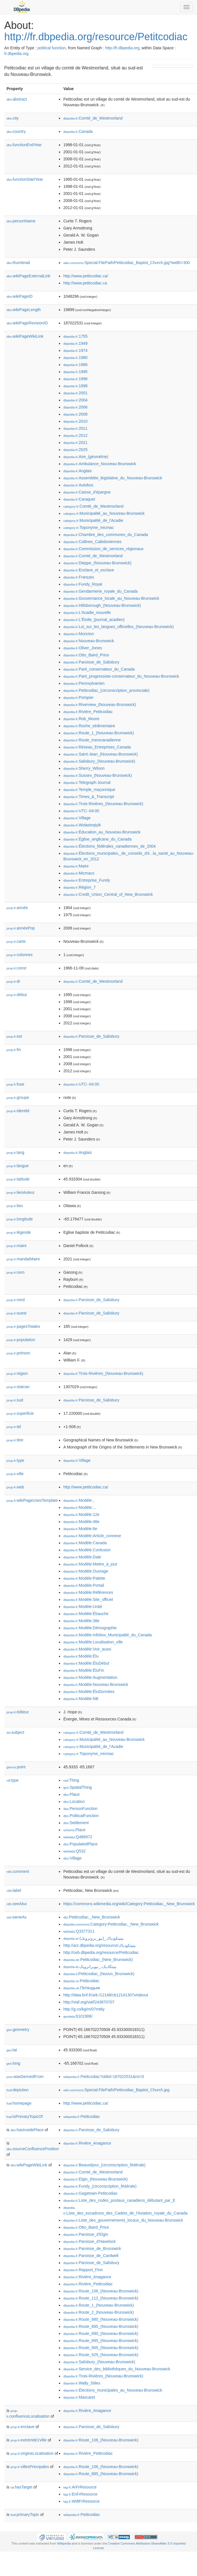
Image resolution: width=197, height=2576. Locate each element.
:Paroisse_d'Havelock (89, 2241)
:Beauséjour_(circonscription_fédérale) (104, 2165)
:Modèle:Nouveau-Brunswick (95, 1684)
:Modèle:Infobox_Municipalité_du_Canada (107, 1635)
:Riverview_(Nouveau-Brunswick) (99, 704)
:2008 (75, 414)
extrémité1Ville (28, 2440)
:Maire (75, 866)
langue (18, 1165)
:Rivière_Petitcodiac (88, 711)
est (14, 1036)
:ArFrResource (79, 2487)
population (21, 1339)
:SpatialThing (77, 1787)
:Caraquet (79, 499)
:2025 (75, 449)
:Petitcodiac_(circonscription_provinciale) (106, 690)
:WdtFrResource (81, 2501)
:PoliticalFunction (81, 1815)
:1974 (75, 350)
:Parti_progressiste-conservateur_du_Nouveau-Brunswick (121, 676)
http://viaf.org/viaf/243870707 (89, 2002)
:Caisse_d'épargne (87, 492)
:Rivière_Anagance (87, 2143)
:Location (74, 1801)
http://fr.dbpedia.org (122, 48)
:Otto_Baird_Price (86, 655)
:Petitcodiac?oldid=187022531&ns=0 (103, 2076)
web (15, 1487)
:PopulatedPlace (80, 1844)
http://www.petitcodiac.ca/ (85, 276)
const (16, 968)
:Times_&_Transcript (88, 796)
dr (13, 981)
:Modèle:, (78, 1500)
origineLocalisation (32, 2453)
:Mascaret (79, 2397)
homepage (19, 2103)
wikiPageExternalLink (28, 276)
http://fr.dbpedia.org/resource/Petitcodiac (95, 36)
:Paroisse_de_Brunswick (92, 2248)
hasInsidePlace (27, 2130)
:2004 (75, 400)
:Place (71, 1794)
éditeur (18, 1712)
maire (17, 1245)
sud (15, 1400)
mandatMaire (23, 1259)
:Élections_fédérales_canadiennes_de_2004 (109, 846)
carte (16, 941)
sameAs (16, 1917)
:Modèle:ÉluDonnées (88, 1691)
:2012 (75, 435)
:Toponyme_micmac (88, 527)
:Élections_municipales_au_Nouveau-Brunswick (112, 2390)
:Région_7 (79, 887)
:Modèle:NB (80, 1698)
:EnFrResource (80, 2494)
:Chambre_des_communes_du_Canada (105, 534)
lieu (15, 1205)
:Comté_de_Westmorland (92, 118)
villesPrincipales (29, 2466)
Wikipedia (64, 2543)
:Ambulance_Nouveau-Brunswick (99, 463)
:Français (78, 577)
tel (14, 1426)
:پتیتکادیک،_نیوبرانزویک (89, 1966)
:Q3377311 (78, 1931)
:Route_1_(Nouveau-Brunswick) (98, 733)
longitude (20, 1219)
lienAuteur (21, 1192)
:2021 (75, 442)
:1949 (75, 343)
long (13, 2063)
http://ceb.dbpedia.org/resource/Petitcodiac (101, 1952)
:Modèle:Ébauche (85, 1613)
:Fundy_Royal (82, 584)
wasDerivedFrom (25, 2076)
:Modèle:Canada (85, 1543)
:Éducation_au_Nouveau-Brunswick (101, 832)
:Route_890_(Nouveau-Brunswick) (100, 2333)
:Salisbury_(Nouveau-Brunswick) (99, 761)
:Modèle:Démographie (89, 1628)
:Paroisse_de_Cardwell (90, 2255)
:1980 (75, 357)
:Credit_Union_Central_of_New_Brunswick (108, 894)
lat (12, 2050)
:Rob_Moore (81, 718)
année (17, 907)
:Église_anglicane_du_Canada (97, 839)
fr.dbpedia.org (16, 53)
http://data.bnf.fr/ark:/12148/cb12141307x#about (105, 1995)
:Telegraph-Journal (86, 782)
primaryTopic (24, 2514)
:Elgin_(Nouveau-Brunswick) (95, 2179)
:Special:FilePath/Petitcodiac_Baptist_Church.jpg (116, 2090)
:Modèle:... (79, 1507)
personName (21, 221)
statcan (18, 1386)
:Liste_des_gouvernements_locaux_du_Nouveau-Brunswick (123, 2220)
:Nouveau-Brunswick (88, 641)
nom (15, 1272)
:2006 (75, 407)
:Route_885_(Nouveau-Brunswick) (100, 2326)
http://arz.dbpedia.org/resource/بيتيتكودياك (99, 1945)
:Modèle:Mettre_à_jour (90, 1564)
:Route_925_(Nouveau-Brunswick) (100, 2354)
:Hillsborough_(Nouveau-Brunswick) (102, 605)
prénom (18, 1353)
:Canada (77, 131)
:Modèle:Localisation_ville (93, 1642)
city (13, 118)
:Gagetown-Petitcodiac (90, 2193)
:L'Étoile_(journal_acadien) (93, 619)
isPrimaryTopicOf (25, 2116)
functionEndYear (24, 144)
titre (15, 1440)
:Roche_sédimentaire (89, 726)
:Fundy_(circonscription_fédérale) (99, 2186)
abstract (17, 99)
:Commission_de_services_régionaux (103, 548)
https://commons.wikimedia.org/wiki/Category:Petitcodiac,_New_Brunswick (129, 1903)
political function (51, 48)
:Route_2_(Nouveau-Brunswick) (98, 2312)
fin (14, 1049)
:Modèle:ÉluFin (83, 1670)
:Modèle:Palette (84, 1578)
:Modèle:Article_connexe (92, 1535)
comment (18, 1871)
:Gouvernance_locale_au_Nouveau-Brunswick (111, 598)
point (16, 1767)
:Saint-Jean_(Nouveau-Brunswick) (100, 754)
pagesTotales (23, 1326)
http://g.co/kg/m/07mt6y (84, 2009)
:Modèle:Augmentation (90, 1677)
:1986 (75, 364)
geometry (18, 2029)
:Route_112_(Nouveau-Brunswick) (100, 2298)
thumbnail (18, 262)
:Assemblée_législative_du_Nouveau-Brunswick (112, 478)
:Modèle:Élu (80, 1656)
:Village (76, 818)
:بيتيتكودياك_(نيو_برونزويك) (93, 1938)
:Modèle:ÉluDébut (86, 1663)
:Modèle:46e (81, 1521)
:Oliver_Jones (82, 648)
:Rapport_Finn (83, 2269)
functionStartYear (25, 179)
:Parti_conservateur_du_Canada (99, 669)
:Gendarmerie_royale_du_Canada (100, 591)
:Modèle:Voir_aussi (87, 1649)
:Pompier (78, 697)
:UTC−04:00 (81, 811)
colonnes (20, 954)
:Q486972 (77, 1837)
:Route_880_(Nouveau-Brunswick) (100, 2319)
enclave (22, 2426)
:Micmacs (78, 873)
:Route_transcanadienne (92, 740)
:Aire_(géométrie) (85, 456)
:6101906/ (77, 2016)
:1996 (75, 378)
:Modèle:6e (80, 1528)
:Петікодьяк (81, 1988)
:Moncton (78, 633)
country (16, 131)
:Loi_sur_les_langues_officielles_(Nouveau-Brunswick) (118, 626)
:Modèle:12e (81, 1514)
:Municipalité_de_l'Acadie (93, 520)
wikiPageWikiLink (25, 336)
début (17, 994)
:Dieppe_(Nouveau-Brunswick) (97, 563)
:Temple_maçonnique (89, 789)
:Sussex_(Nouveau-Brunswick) (97, 775)
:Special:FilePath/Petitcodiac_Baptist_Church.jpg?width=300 (126, 262)
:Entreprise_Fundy (86, 880)
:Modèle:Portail (83, 1585)
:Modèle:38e (81, 1620)
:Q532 (74, 1851)
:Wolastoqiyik (82, 825)
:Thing (71, 1780)
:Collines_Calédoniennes (92, 541)
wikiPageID (20, 296)
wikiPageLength (24, 309)
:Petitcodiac (81, 1981)
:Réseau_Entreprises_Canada (97, 747)
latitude (18, 1179)
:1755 (75, 336)
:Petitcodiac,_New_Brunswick (91, 1917)
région (17, 1373)
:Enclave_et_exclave (88, 570)
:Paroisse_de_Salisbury (91, 662)
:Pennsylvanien (83, 683)
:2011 (75, 428)
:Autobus (78, 485)
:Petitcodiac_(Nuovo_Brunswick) (98, 1973)
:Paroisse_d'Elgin (85, 2234)
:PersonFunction (80, 1808)
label (14, 1890)
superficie (20, 1413)
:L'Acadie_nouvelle (87, 612)
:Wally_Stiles (81, 2383)
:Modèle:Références (88, 1592)
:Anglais (77, 471)
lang (15, 1152)
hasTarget (21, 2487)
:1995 (75, 371)
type (15, 1460)
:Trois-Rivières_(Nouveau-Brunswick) (103, 803)
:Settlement (76, 1822)
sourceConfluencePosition (33, 2149)
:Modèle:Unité (82, 1606)
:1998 (75, 386)
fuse (15, 1084)
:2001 (75, 393)
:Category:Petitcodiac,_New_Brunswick (110, 1924)
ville (15, 1473)
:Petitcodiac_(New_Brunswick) (98, 1959)
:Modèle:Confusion (87, 1550)
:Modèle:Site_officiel (88, 1599)
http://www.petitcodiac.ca (85, 283)
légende (19, 1232)
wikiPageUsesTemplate (32, 1500)
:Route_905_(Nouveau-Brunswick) (100, 2347)
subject (15, 1732)
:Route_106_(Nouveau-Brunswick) (100, 2291)
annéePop (21, 928)
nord (16, 1299)
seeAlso (17, 1903)
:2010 (75, 421)
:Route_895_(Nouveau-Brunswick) (100, 2340)
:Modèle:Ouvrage (85, 1571)
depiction (18, 2090)
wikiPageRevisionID (27, 323)
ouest (16, 1313)
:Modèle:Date (82, 1557)
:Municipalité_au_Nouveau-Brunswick (104, 513)
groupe (18, 1097)
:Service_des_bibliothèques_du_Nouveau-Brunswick (116, 2369)
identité (18, 1111)
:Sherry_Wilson (83, 768)
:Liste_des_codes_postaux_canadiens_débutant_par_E (119, 2200)
